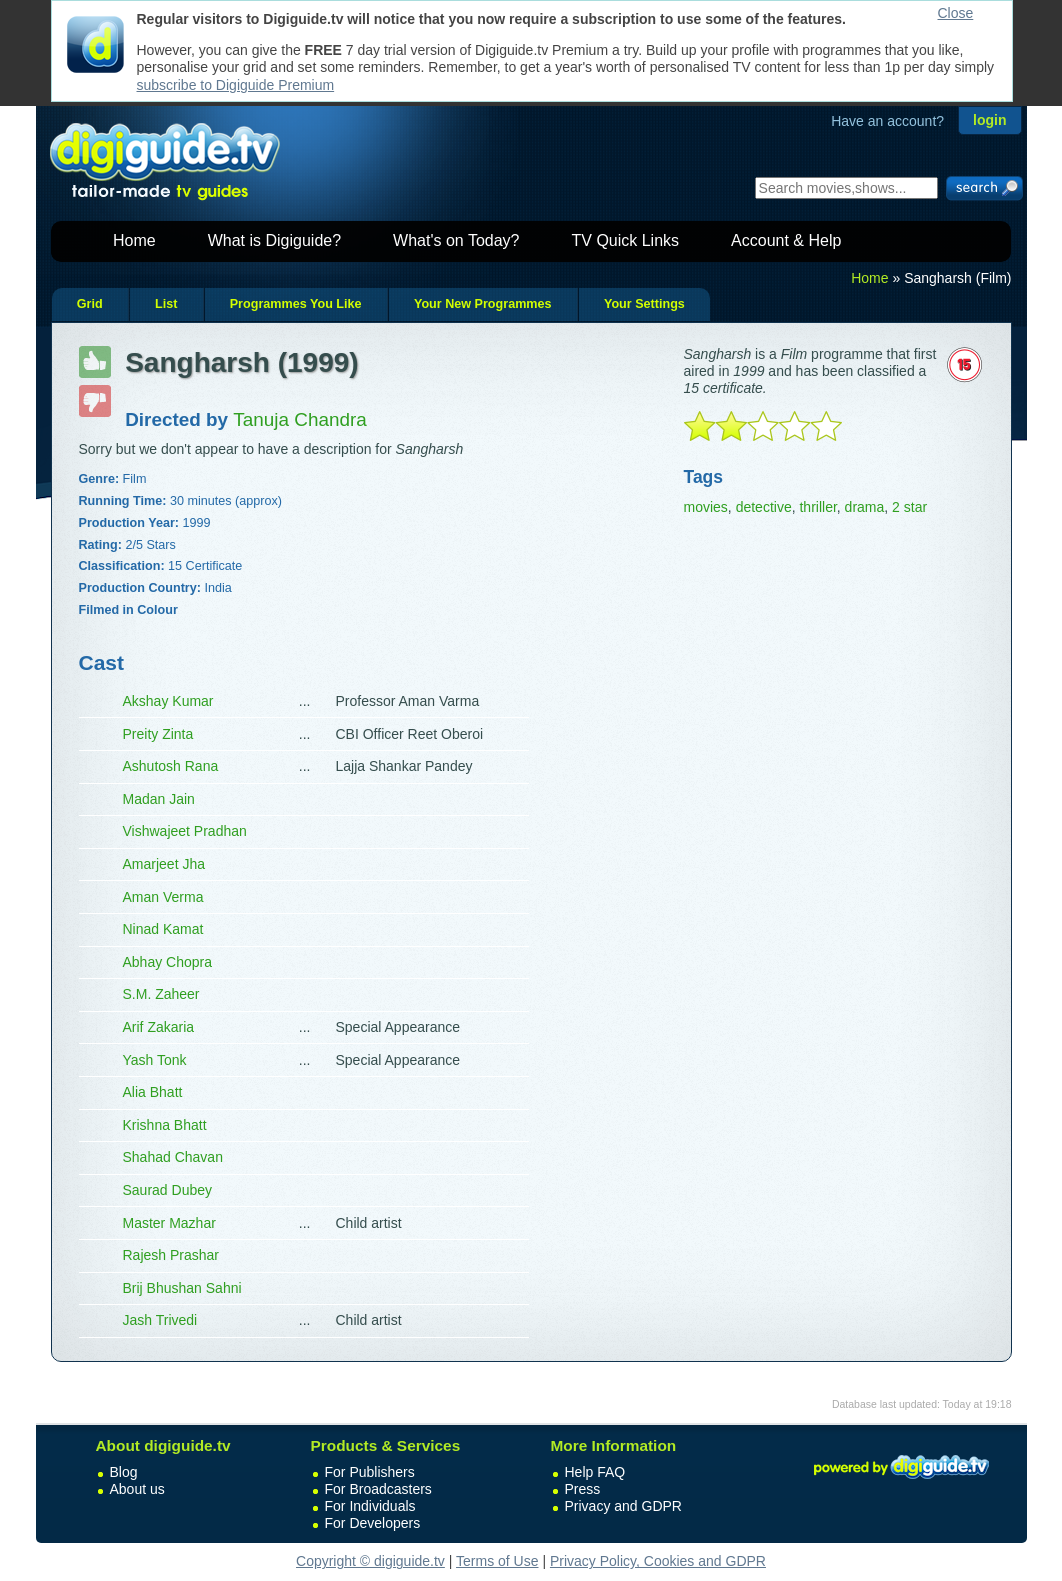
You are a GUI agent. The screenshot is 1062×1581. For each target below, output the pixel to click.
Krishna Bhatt (165, 1125)
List (166, 304)
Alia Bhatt (153, 1092)
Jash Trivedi (160, 1320)
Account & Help (786, 240)
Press (583, 1489)
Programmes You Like (296, 304)
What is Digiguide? (274, 240)
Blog (124, 1472)
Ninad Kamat (163, 929)
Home (134, 240)
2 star (909, 507)
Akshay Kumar (168, 701)
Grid (90, 304)
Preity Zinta (158, 734)
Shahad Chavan (173, 1157)
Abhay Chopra (168, 962)
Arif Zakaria (159, 1027)
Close (956, 13)
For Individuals (370, 1506)
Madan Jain (159, 799)
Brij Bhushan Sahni (182, 1288)
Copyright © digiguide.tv (370, 1561)
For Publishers (370, 1472)
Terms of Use (497, 1561)
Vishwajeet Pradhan (185, 831)
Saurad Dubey (168, 1190)
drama (865, 507)
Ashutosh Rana (171, 766)
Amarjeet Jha (164, 864)
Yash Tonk (155, 1060)
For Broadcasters (378, 1489)
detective (764, 507)
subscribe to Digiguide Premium (236, 85)
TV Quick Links (625, 240)
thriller (817, 507)
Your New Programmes (483, 304)
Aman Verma (163, 897)
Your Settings (644, 304)
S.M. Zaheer (161, 994)
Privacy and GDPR (623, 1506)
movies (706, 507)
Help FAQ (595, 1472)
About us (137, 1489)
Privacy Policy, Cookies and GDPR (658, 1561)
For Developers (373, 1523)
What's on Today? (456, 240)
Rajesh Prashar (171, 1255)
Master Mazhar (169, 1223)
